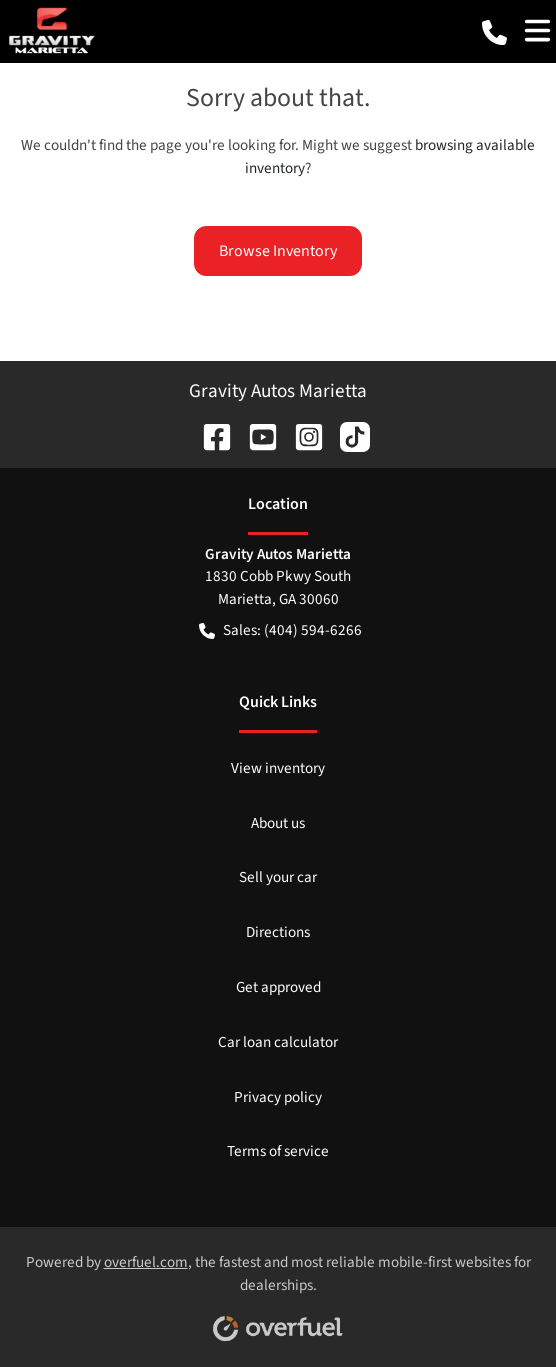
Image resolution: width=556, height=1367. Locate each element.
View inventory (278, 768)
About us (278, 823)
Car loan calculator (278, 1042)
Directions (278, 932)
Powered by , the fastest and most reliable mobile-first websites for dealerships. (278, 1290)
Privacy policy (278, 1097)
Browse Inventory (278, 251)
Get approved (278, 987)
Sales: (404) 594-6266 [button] (280, 630)
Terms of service (278, 1151)
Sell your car (278, 877)
